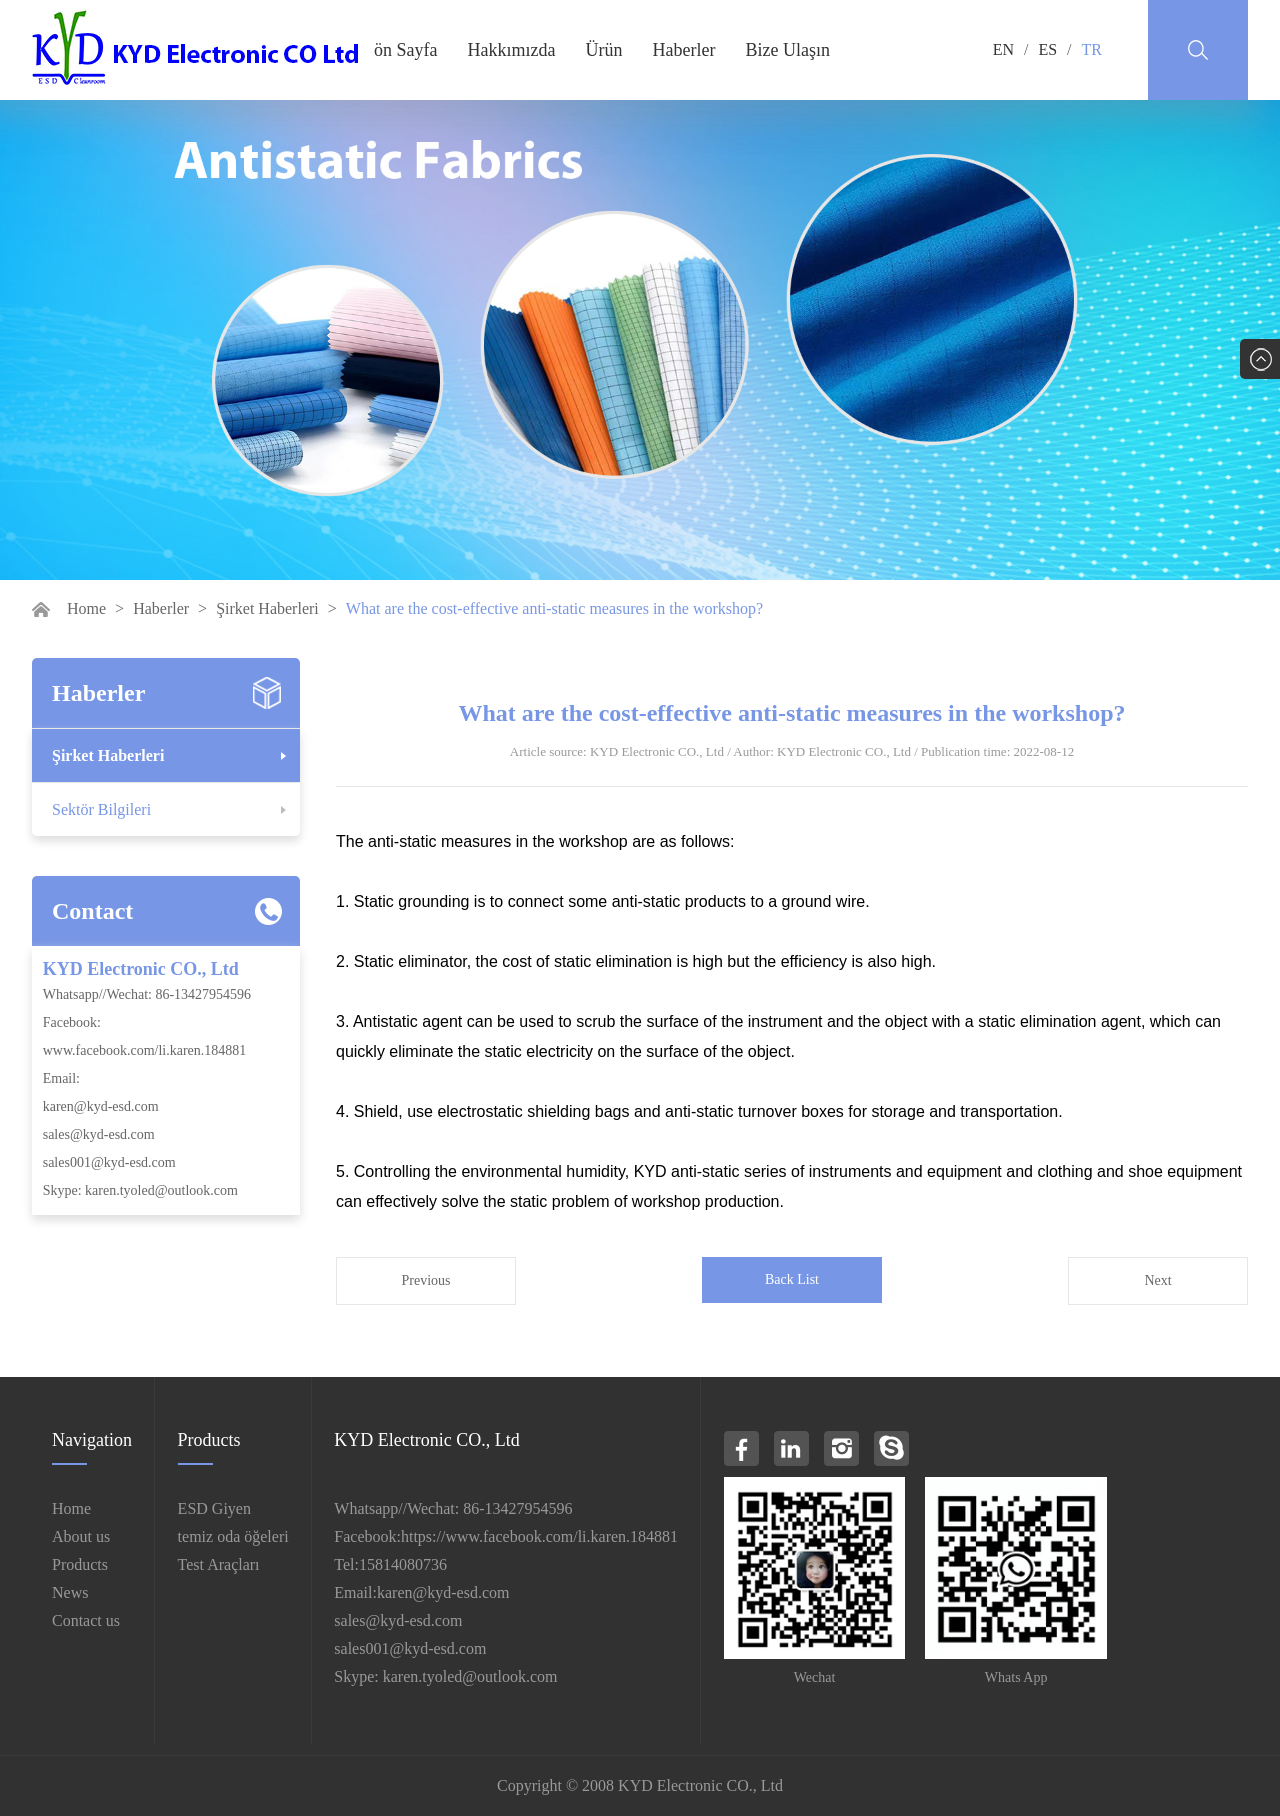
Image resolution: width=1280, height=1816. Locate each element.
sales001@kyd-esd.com (109, 1162)
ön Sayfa (405, 50)
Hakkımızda (511, 50)
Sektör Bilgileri (101, 809)
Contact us (86, 1620)
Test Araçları (219, 1564)
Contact (92, 911)
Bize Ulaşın (787, 50)
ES (1047, 49)
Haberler (683, 50)
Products (80, 1564)
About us (81, 1536)
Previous (426, 1280)
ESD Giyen (214, 1508)
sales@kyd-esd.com (99, 1134)
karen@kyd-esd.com (101, 1106)
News (70, 1592)
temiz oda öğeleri (233, 1536)
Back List (792, 1279)
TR (1092, 49)
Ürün (603, 50)
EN (1003, 49)
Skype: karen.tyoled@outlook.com (140, 1190)
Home (86, 608)
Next (1157, 1280)
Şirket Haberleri (267, 608)
